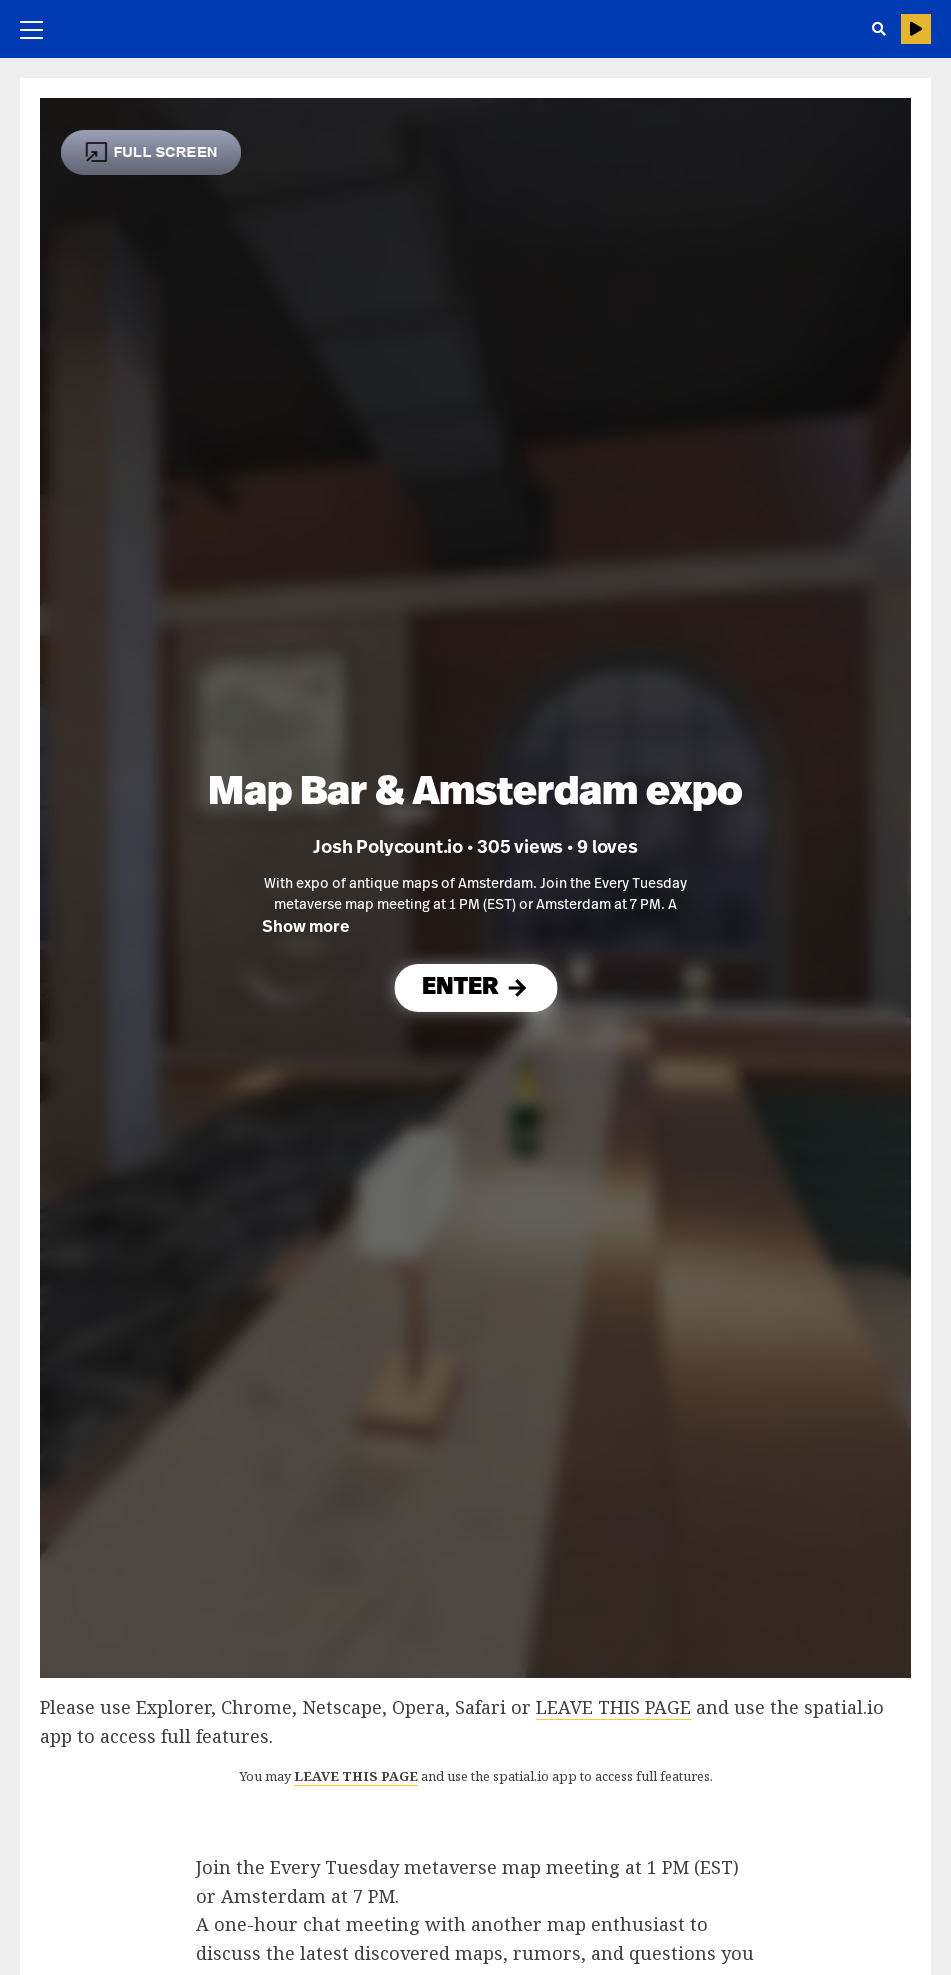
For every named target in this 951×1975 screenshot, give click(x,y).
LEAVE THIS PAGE (613, 1707)
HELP (916, 29)
